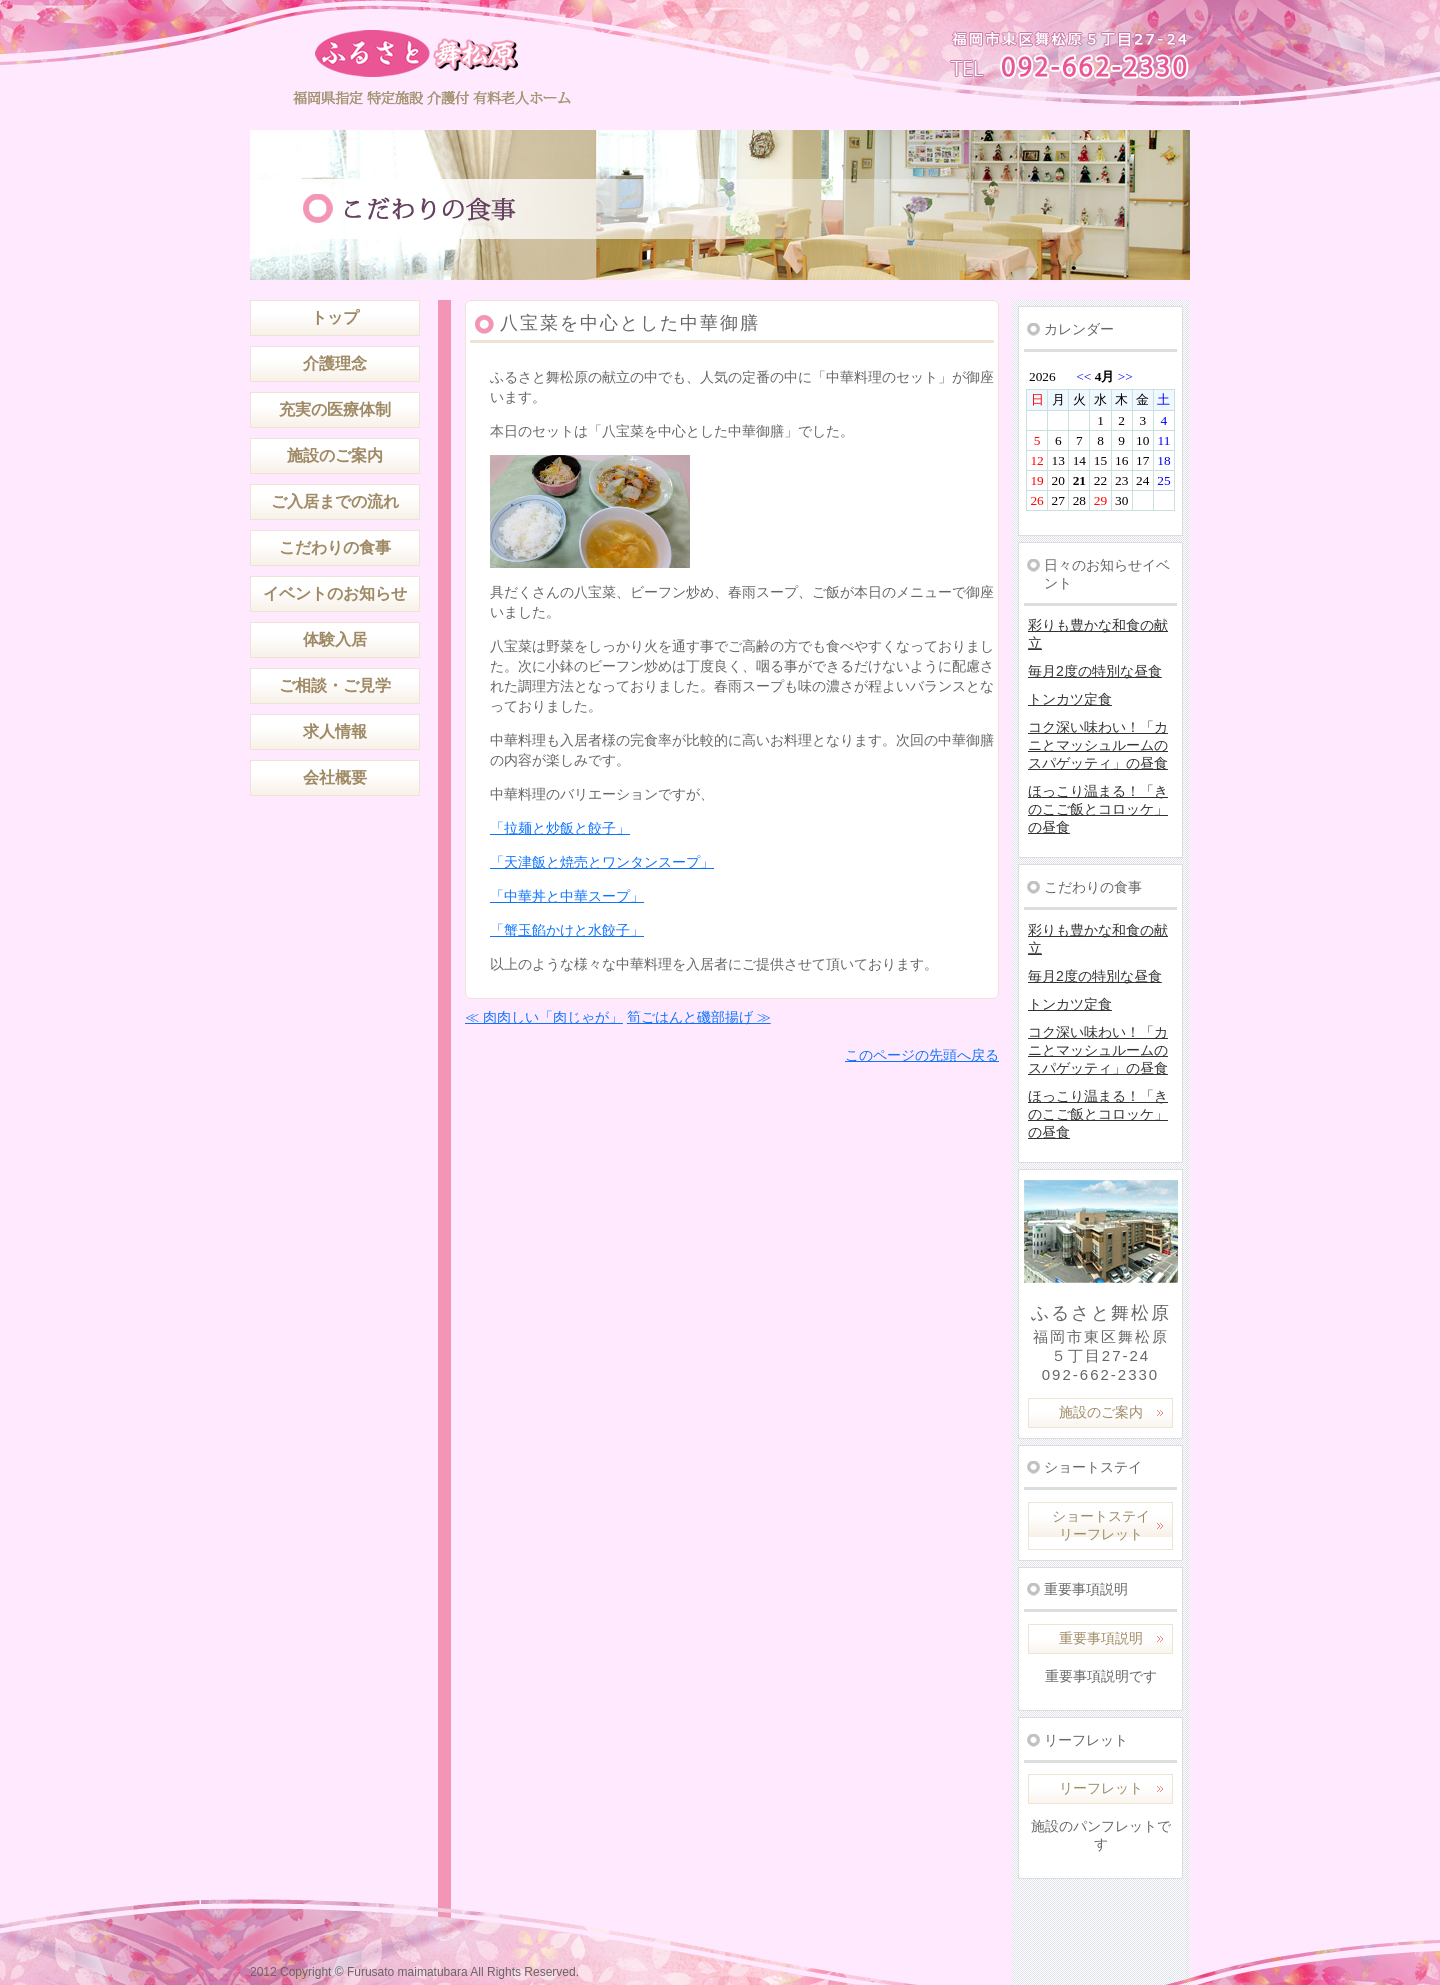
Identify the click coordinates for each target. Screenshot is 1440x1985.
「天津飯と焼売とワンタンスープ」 (602, 862)
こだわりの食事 (335, 547)
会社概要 (335, 777)
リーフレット (1101, 1788)
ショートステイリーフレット (1101, 1525)
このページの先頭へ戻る (922, 1055)
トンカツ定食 (1070, 699)
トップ (335, 317)
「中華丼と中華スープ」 (567, 896)
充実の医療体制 (335, 409)
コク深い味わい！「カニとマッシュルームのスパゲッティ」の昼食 (1098, 745)
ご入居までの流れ (335, 501)
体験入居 (335, 639)
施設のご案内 (335, 455)
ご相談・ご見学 (335, 685)
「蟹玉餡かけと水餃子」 (567, 930)
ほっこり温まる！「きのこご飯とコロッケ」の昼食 (1098, 809)
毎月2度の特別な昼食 (1095, 671)
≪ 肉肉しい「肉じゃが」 (544, 1017)
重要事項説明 (1101, 1638)
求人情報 (335, 731)
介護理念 (335, 363)
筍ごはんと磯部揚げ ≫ (699, 1017)
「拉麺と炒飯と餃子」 (560, 828)
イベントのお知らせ (335, 593)
